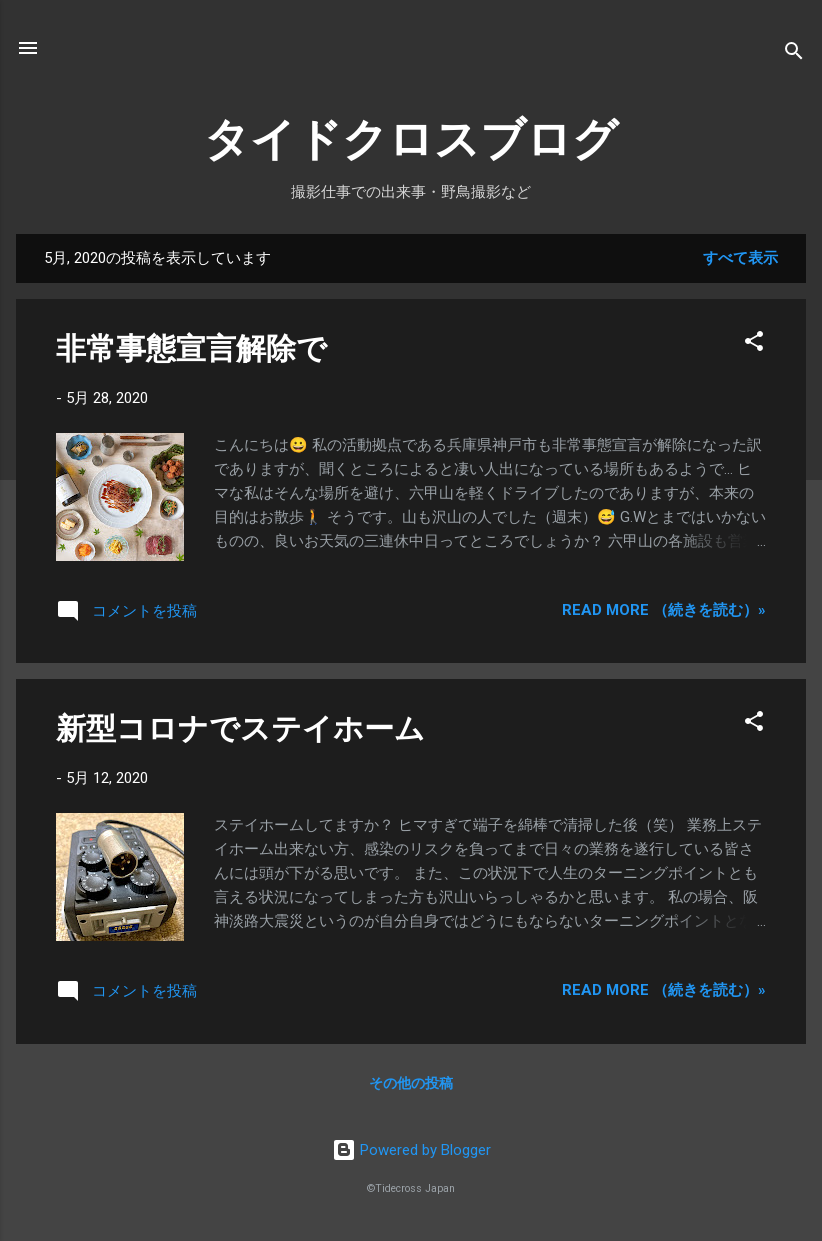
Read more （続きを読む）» (664, 610)
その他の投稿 (411, 1083)
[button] (754, 344)
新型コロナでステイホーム (240, 728)
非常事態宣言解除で (191, 348)
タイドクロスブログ (411, 139)
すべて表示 (740, 258)
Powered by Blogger (411, 1150)
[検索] (794, 54)
